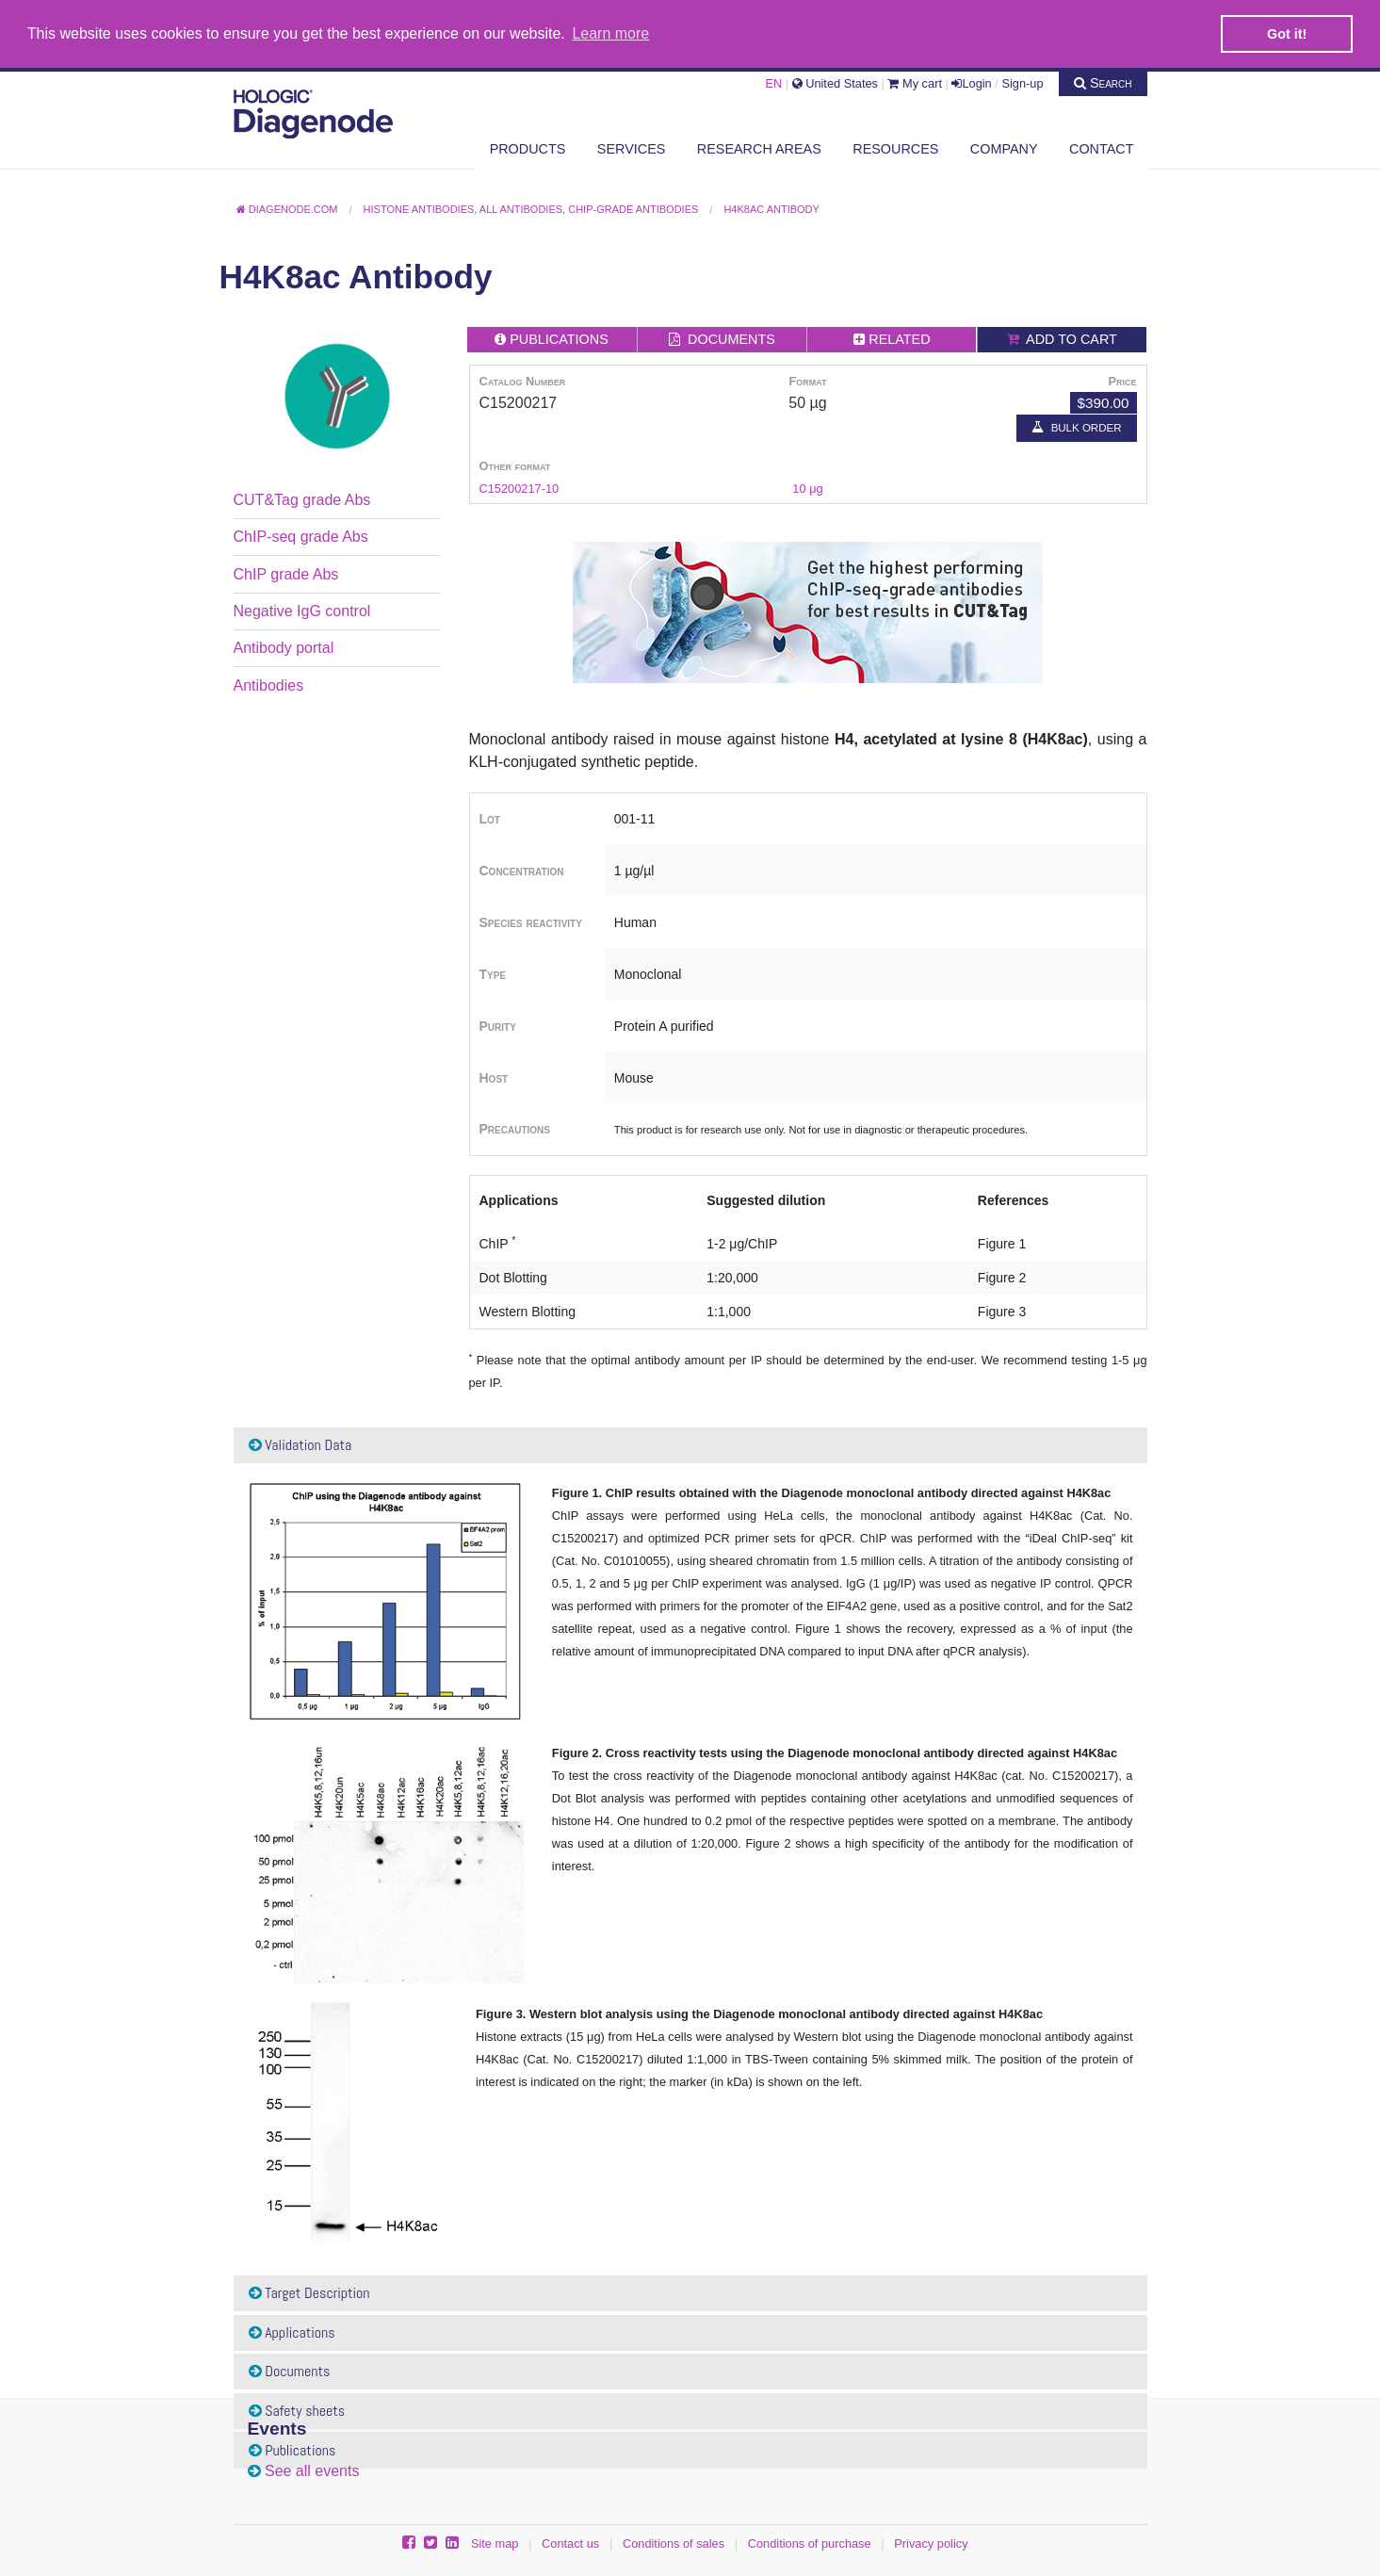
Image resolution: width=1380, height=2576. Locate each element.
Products (528, 147)
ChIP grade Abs (286, 573)
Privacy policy (930, 2542)
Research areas (759, 147)
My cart (914, 82)
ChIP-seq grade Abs (301, 536)
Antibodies (269, 685)
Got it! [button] (1287, 33)
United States (835, 82)
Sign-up (1022, 82)
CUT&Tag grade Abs (302, 499)
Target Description (309, 2292)
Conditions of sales (673, 2542)
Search (1103, 82)
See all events (312, 2471)
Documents (290, 2371)
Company (1004, 147)
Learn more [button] (610, 33)
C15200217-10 (519, 488)
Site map (495, 2542)
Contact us (570, 2542)
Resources (895, 147)
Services (631, 147)
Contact (1101, 147)
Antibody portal (284, 647)
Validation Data (300, 1445)
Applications (292, 2331)
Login (971, 82)
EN (773, 82)
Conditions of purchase (809, 2542)
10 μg (807, 488)
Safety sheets (297, 2410)
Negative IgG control (302, 610)
